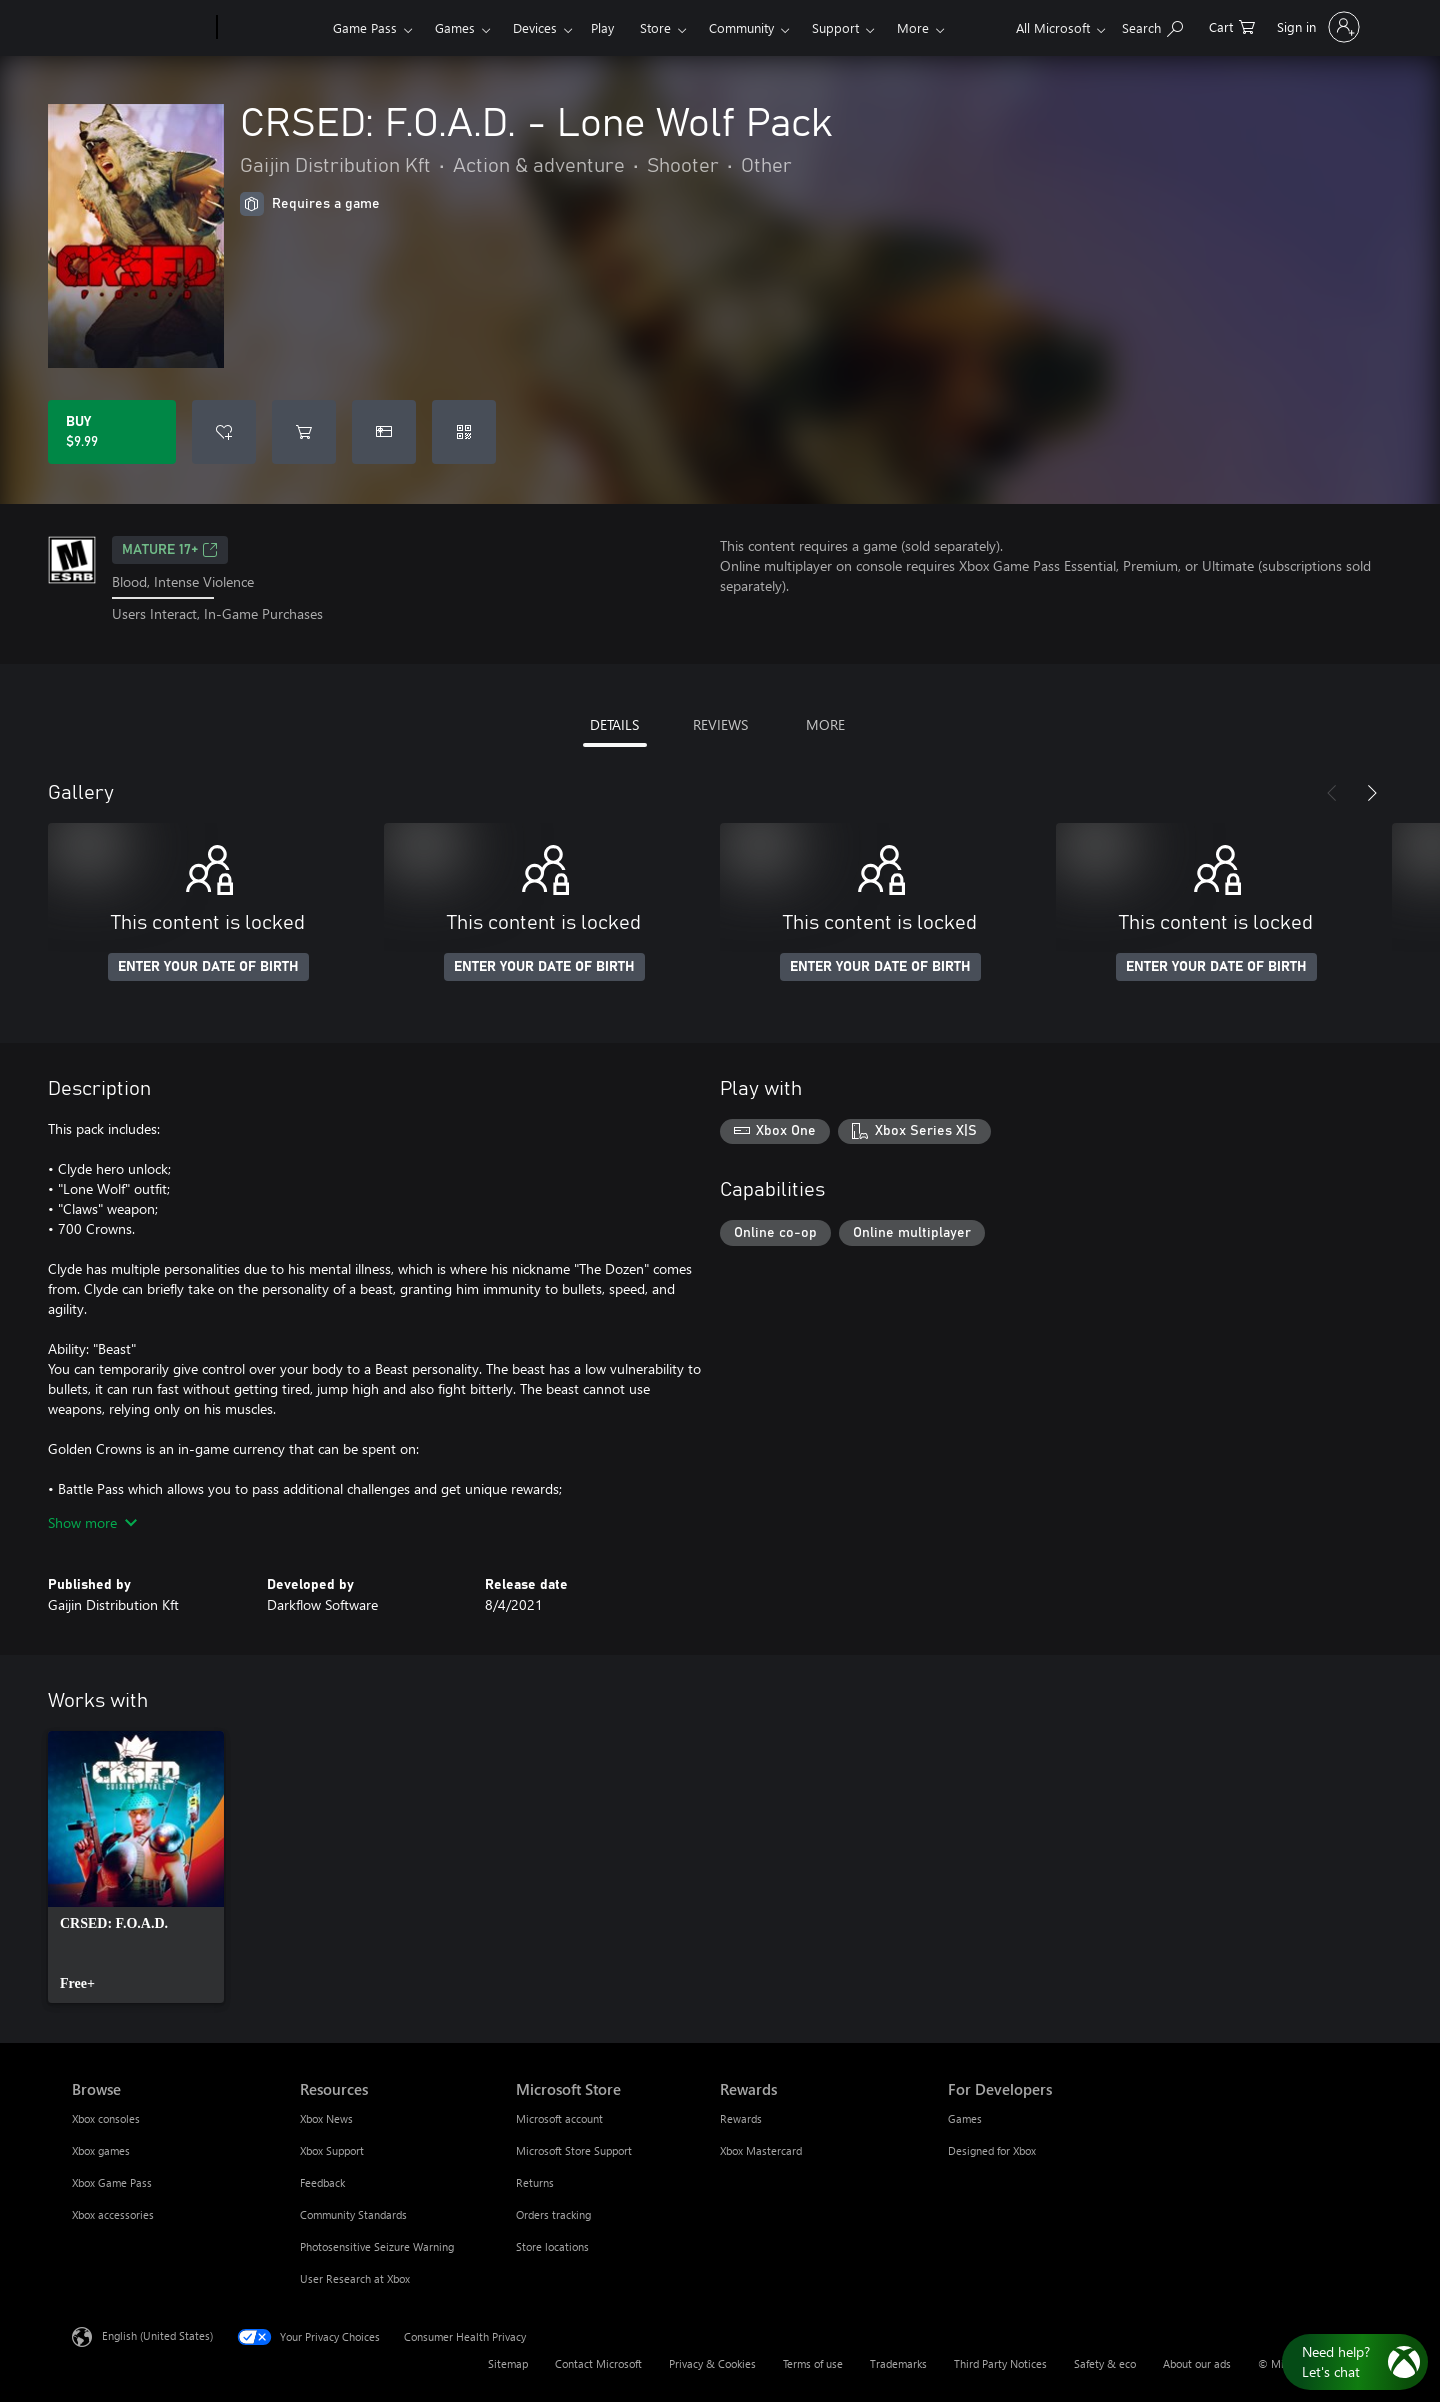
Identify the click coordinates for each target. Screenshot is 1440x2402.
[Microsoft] (140, 28)
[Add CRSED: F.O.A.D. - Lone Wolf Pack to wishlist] (224, 432)
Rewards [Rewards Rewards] (741, 2118)
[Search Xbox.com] (1152, 25)
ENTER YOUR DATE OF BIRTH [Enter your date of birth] (208, 967)
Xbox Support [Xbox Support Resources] (332, 2150)
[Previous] (1332, 793)
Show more (92, 1522)
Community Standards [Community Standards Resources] (353, 2214)
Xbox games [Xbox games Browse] (101, 2150)
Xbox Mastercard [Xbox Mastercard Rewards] (761, 2150)
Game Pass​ (365, 27)
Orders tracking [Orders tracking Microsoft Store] (553, 2214)
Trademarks (898, 2363)
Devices (535, 27)
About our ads (1197, 2363)
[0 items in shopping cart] (1232, 25)
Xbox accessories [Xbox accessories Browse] (113, 2214)
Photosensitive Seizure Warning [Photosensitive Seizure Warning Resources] (377, 2246)
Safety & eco (1105, 2363)
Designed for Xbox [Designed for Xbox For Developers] (992, 2150)
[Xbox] (272, 28)
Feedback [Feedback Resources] (322, 2182)
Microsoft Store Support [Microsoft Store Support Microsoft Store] (574, 2150)
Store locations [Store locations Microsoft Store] (552, 2246)
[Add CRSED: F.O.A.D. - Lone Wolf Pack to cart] (304, 432)
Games (455, 27)
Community (741, 27)
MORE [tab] (825, 724)
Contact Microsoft (598, 2363)
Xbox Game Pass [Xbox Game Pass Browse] (112, 2182)
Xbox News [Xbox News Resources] (326, 2118)
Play (602, 27)
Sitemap (508, 2363)
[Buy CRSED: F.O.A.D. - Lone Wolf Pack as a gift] (384, 432)
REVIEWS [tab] (720, 724)
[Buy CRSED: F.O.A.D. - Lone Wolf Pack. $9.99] (112, 432)
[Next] (1372, 793)
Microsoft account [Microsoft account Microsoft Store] (559, 2118)
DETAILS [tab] (614, 724)
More (913, 27)
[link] (136, 1867)
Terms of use (813, 2363)
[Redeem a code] (464, 432)
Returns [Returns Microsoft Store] (535, 2182)
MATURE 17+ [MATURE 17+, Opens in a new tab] (170, 550)
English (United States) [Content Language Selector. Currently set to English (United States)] (157, 2334)
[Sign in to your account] (1316, 27)
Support (835, 27)
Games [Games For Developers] (965, 2118)
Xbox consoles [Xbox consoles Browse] (106, 2118)
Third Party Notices (1000, 2363)
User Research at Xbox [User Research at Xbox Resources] (355, 2278)
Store (655, 27)
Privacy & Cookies (712, 2363)
